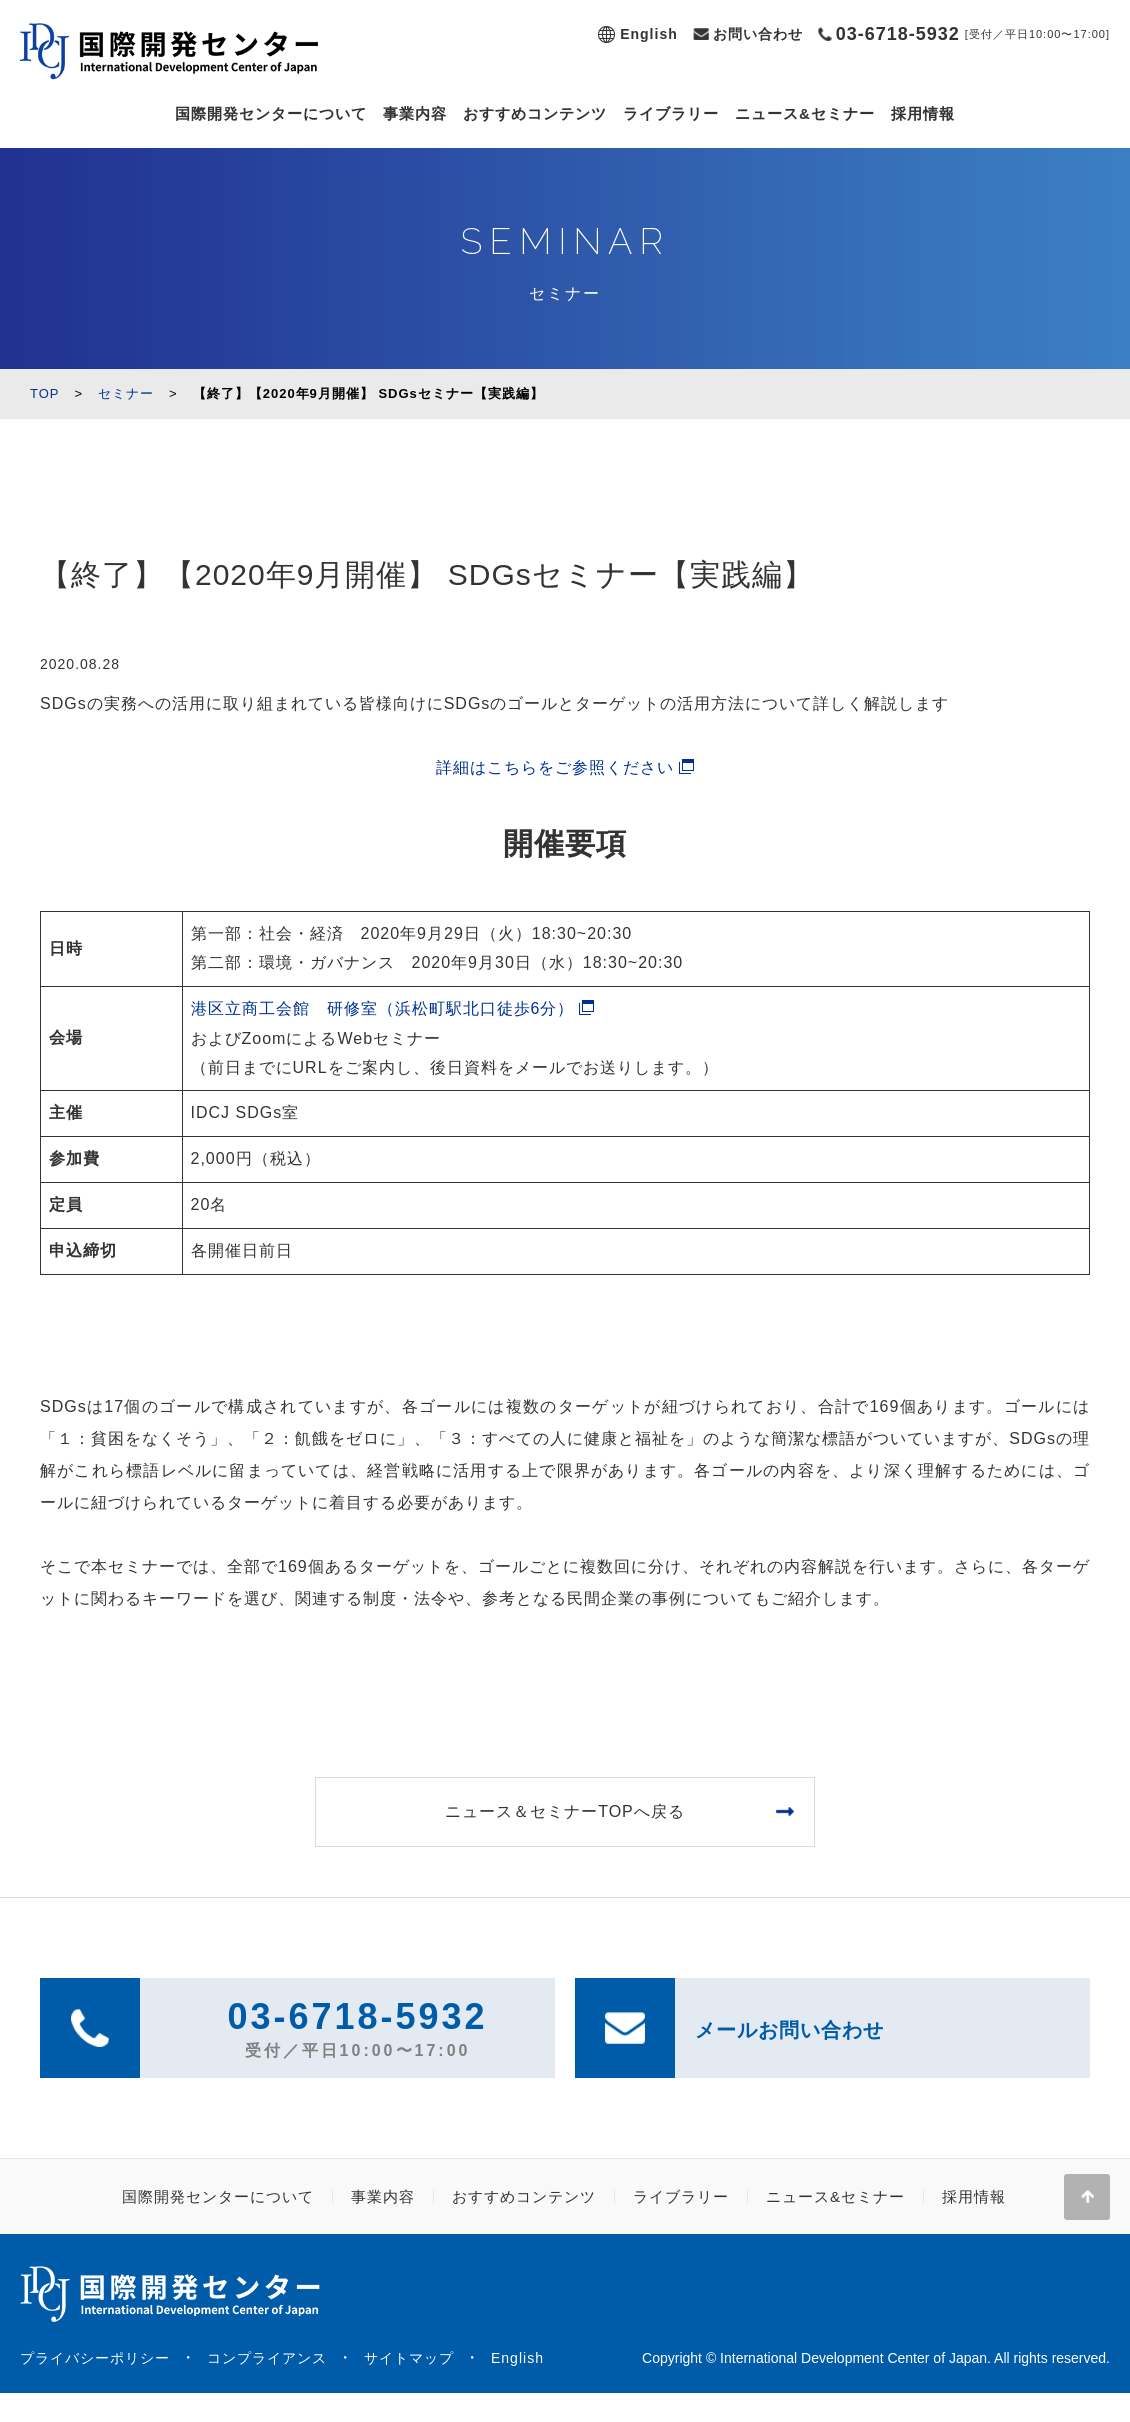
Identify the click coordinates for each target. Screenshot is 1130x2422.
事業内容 (415, 113)
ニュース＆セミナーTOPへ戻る (565, 1811)
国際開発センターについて (271, 113)
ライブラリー (671, 113)
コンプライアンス (267, 2358)
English (649, 34)
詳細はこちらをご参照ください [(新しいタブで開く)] (555, 767)
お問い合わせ (758, 34)
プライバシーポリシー (95, 2358)
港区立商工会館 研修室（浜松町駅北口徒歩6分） (383, 1008)
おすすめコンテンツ (535, 113)
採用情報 (923, 113)
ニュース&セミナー (805, 113)
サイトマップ (409, 2358)
